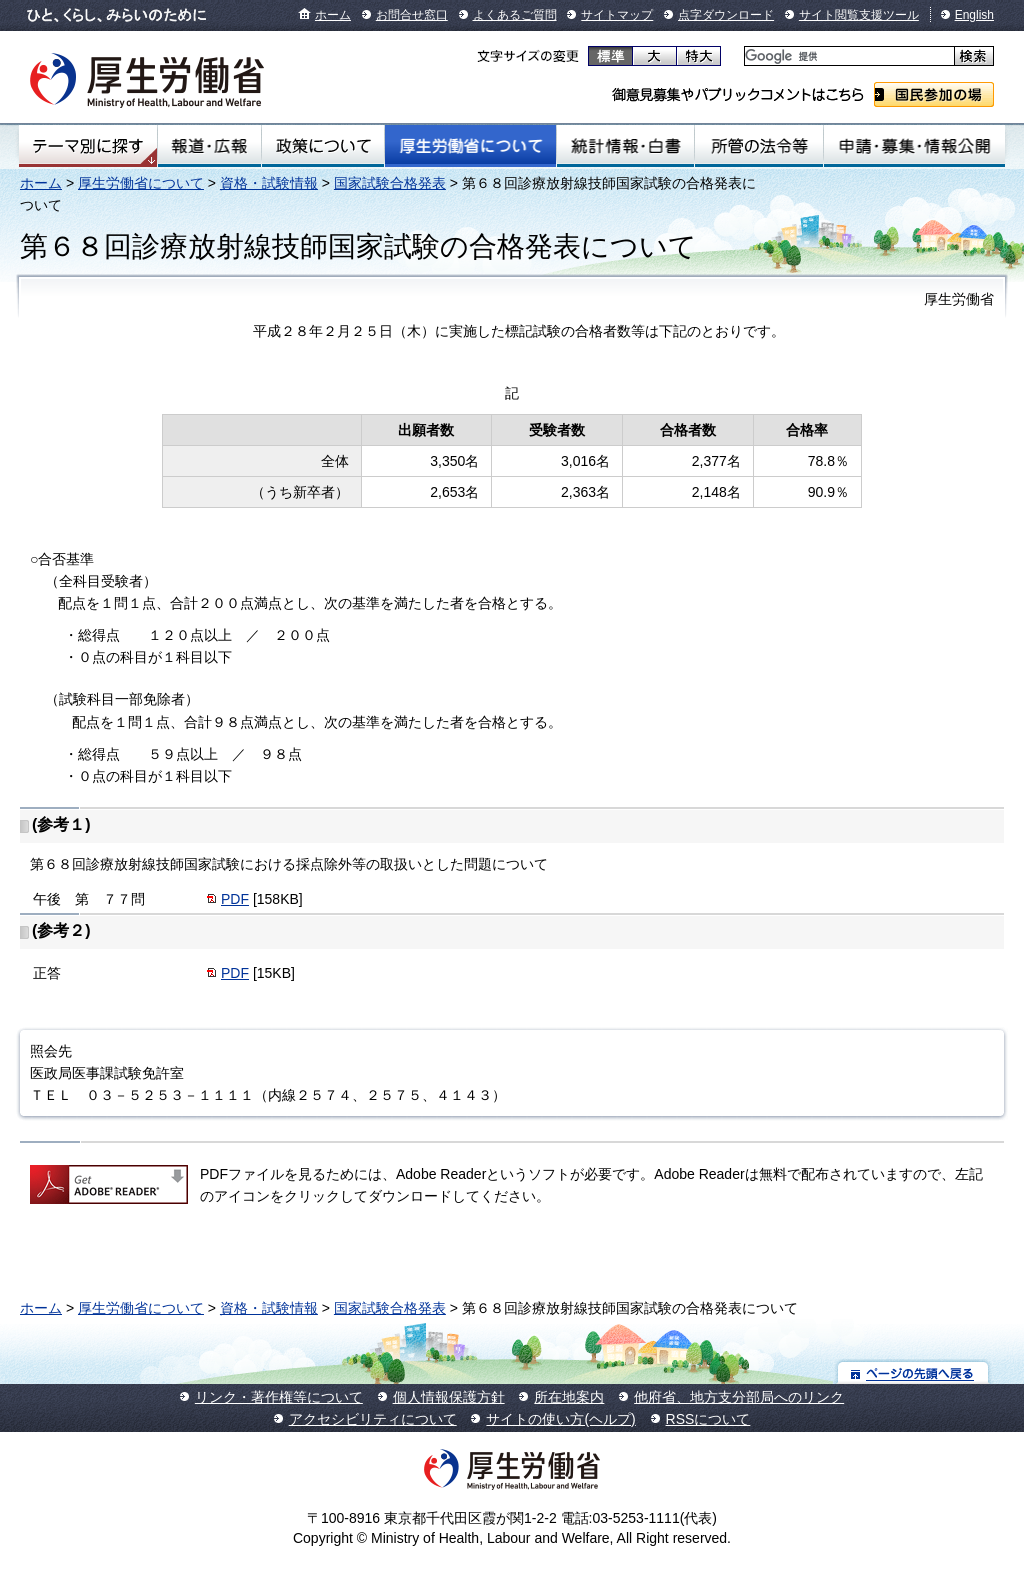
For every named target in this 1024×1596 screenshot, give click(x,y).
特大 (698, 56)
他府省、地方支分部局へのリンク (739, 1397)
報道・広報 (209, 146)
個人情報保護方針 (449, 1397)
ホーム (333, 15)
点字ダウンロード (726, 15)
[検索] (847, 56)
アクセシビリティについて (373, 1419)
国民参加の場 (934, 94)
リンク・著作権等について (279, 1397)
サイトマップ (617, 15)
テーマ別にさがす (88, 146)
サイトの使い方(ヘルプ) (560, 1419)
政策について (323, 146)
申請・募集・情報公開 (914, 146)
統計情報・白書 (625, 146)
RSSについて (708, 1419)
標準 (610, 56)
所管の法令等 (758, 146)
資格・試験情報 (269, 183)
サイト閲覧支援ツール (859, 15)
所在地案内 (569, 1397)
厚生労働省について (471, 146)
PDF (235, 899)
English (974, 15)
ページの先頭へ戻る (913, 1372)
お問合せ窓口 (412, 15)
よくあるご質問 (515, 15)
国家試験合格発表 (390, 183)
